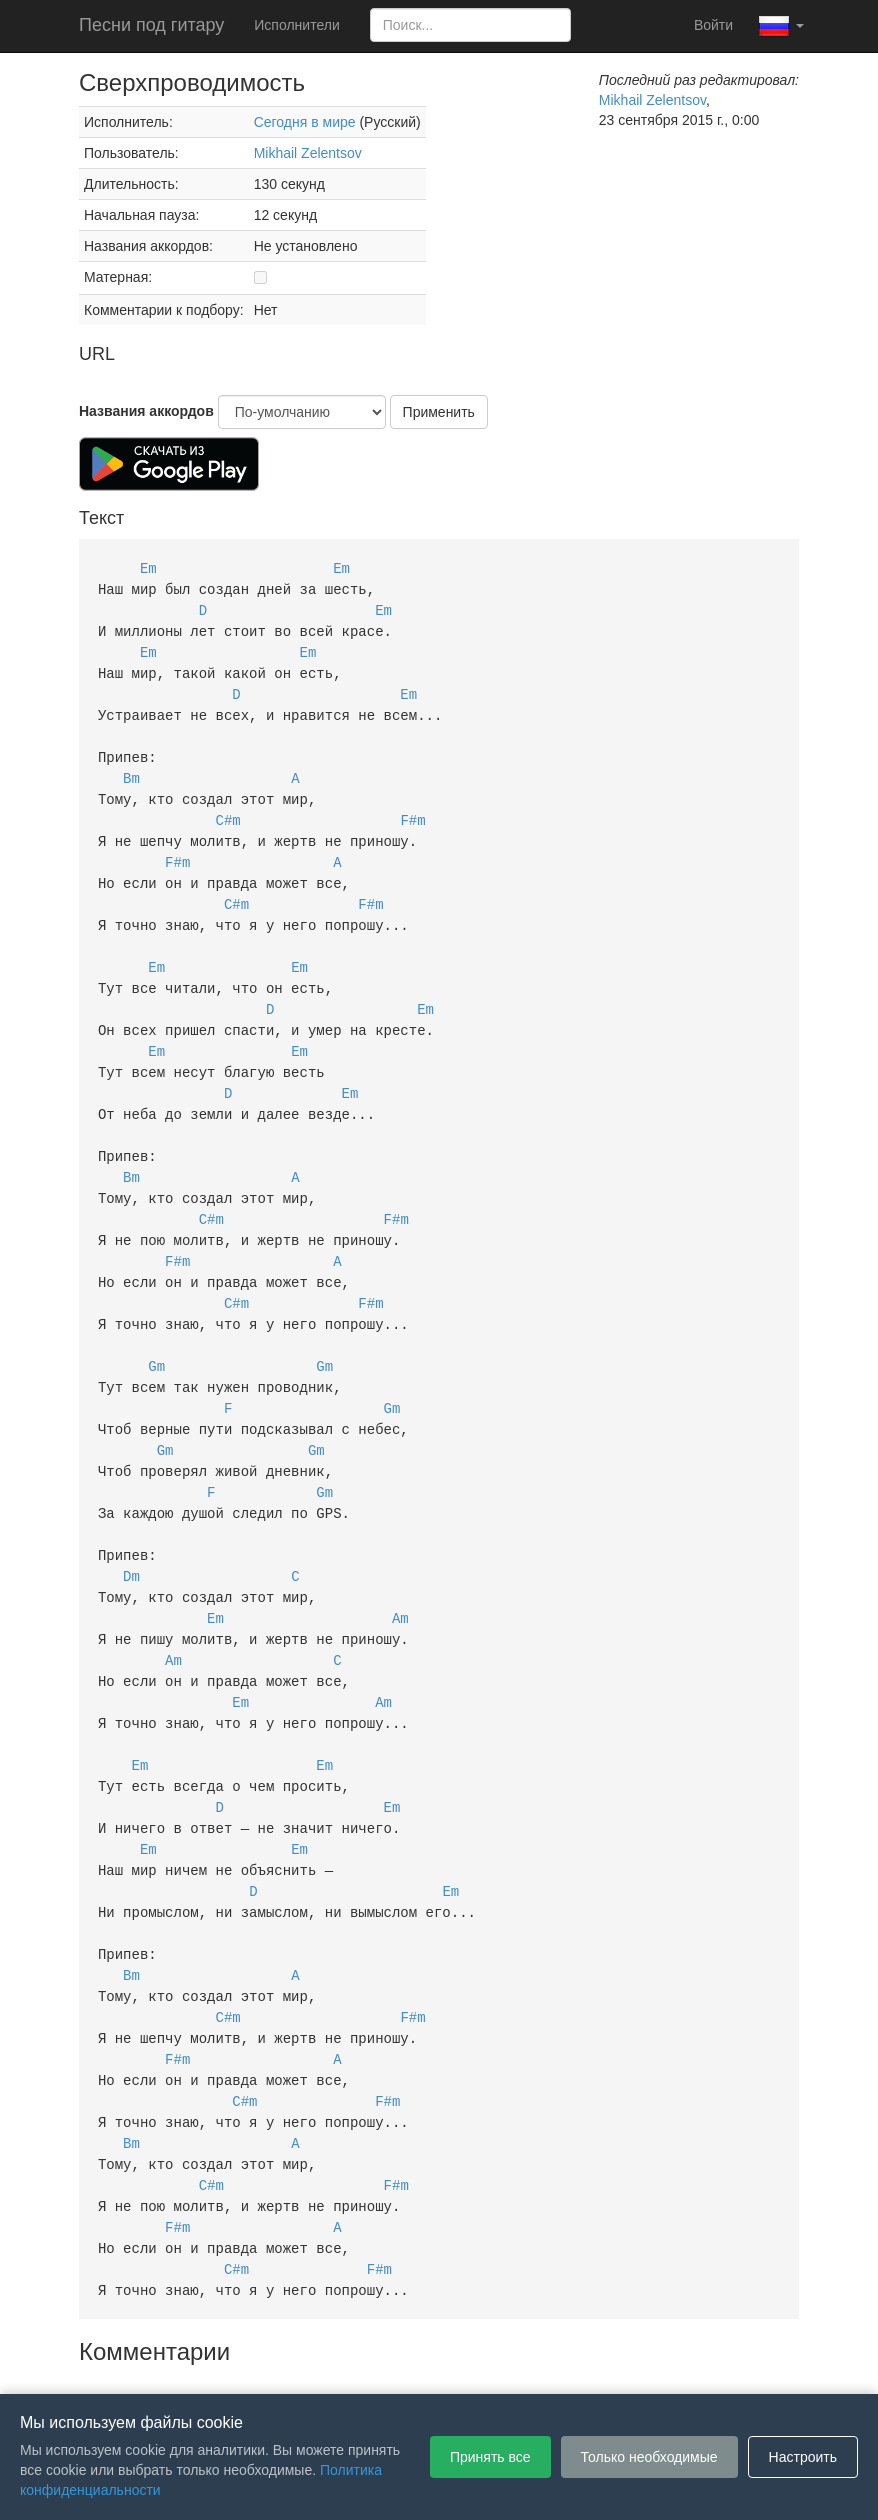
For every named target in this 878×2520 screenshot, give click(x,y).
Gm (156, 1327)
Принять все (490, 2457)
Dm (131, 1527)
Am (400, 1567)
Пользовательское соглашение (233, 2364)
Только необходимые (649, 2457)
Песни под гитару (151, 25)
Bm (131, 767)
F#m (412, 807)
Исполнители (296, 25)
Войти (713, 25)
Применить (439, 412)
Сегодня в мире (305, 122)
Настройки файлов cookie (663, 2364)
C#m (228, 807)
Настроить (803, 2457)
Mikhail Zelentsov (308, 153)
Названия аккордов (146, 411)
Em (148, 567)
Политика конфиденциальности (456, 2364)
